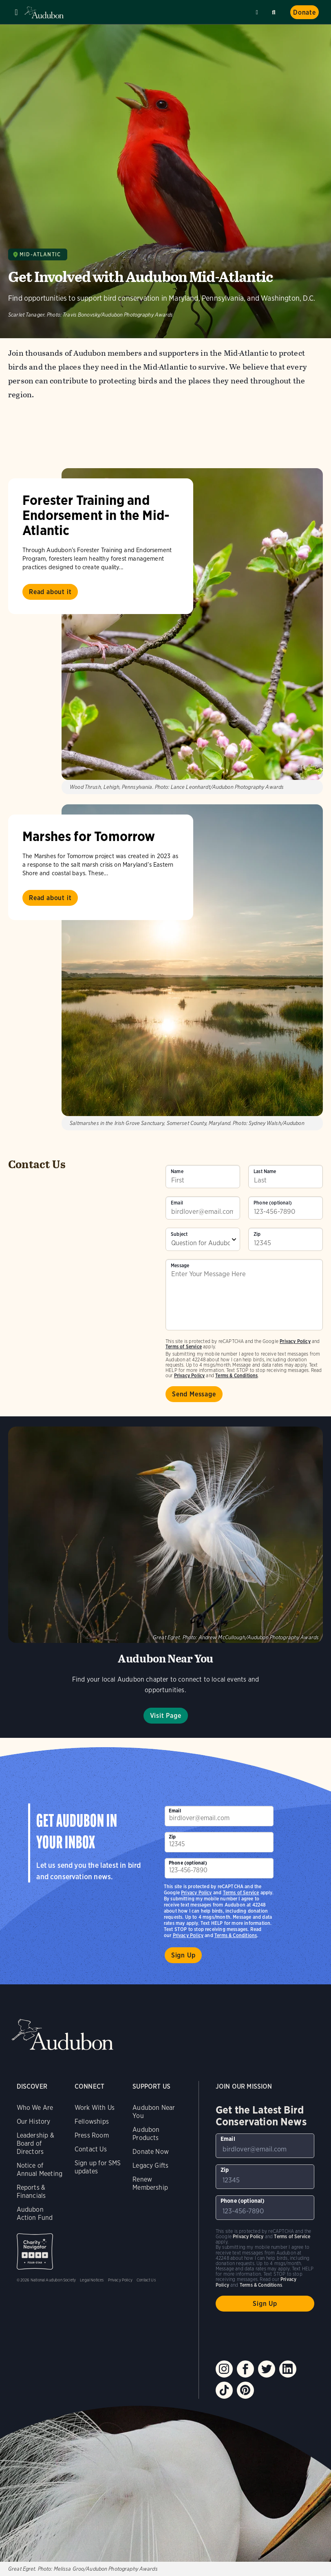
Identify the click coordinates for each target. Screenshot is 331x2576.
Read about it (50, 592)
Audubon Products (145, 2134)
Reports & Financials (31, 2192)
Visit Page (165, 1716)
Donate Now (150, 2151)
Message (180, 1265)
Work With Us (95, 2107)
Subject (179, 1234)
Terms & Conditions (236, 1375)
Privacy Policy (189, 1375)
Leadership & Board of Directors (35, 2143)
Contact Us (91, 2149)
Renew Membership (150, 2183)
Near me (258, 12)
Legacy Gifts (150, 2165)
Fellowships (92, 2121)
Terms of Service (184, 1346)
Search (275, 11)
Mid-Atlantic (40, 254)
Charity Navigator (35, 2251)
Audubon (44, 12)
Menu (16, 12)
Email (177, 1203)
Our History (34, 2121)
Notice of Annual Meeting (40, 2169)
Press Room (92, 2135)
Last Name (265, 1171)
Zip (257, 1234)
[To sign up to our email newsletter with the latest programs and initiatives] (203, 1208)
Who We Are (35, 2107)
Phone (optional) (273, 1203)
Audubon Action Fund (35, 2214)
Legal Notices (92, 2279)
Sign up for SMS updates (98, 2167)
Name (177, 1171)
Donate (304, 12)
